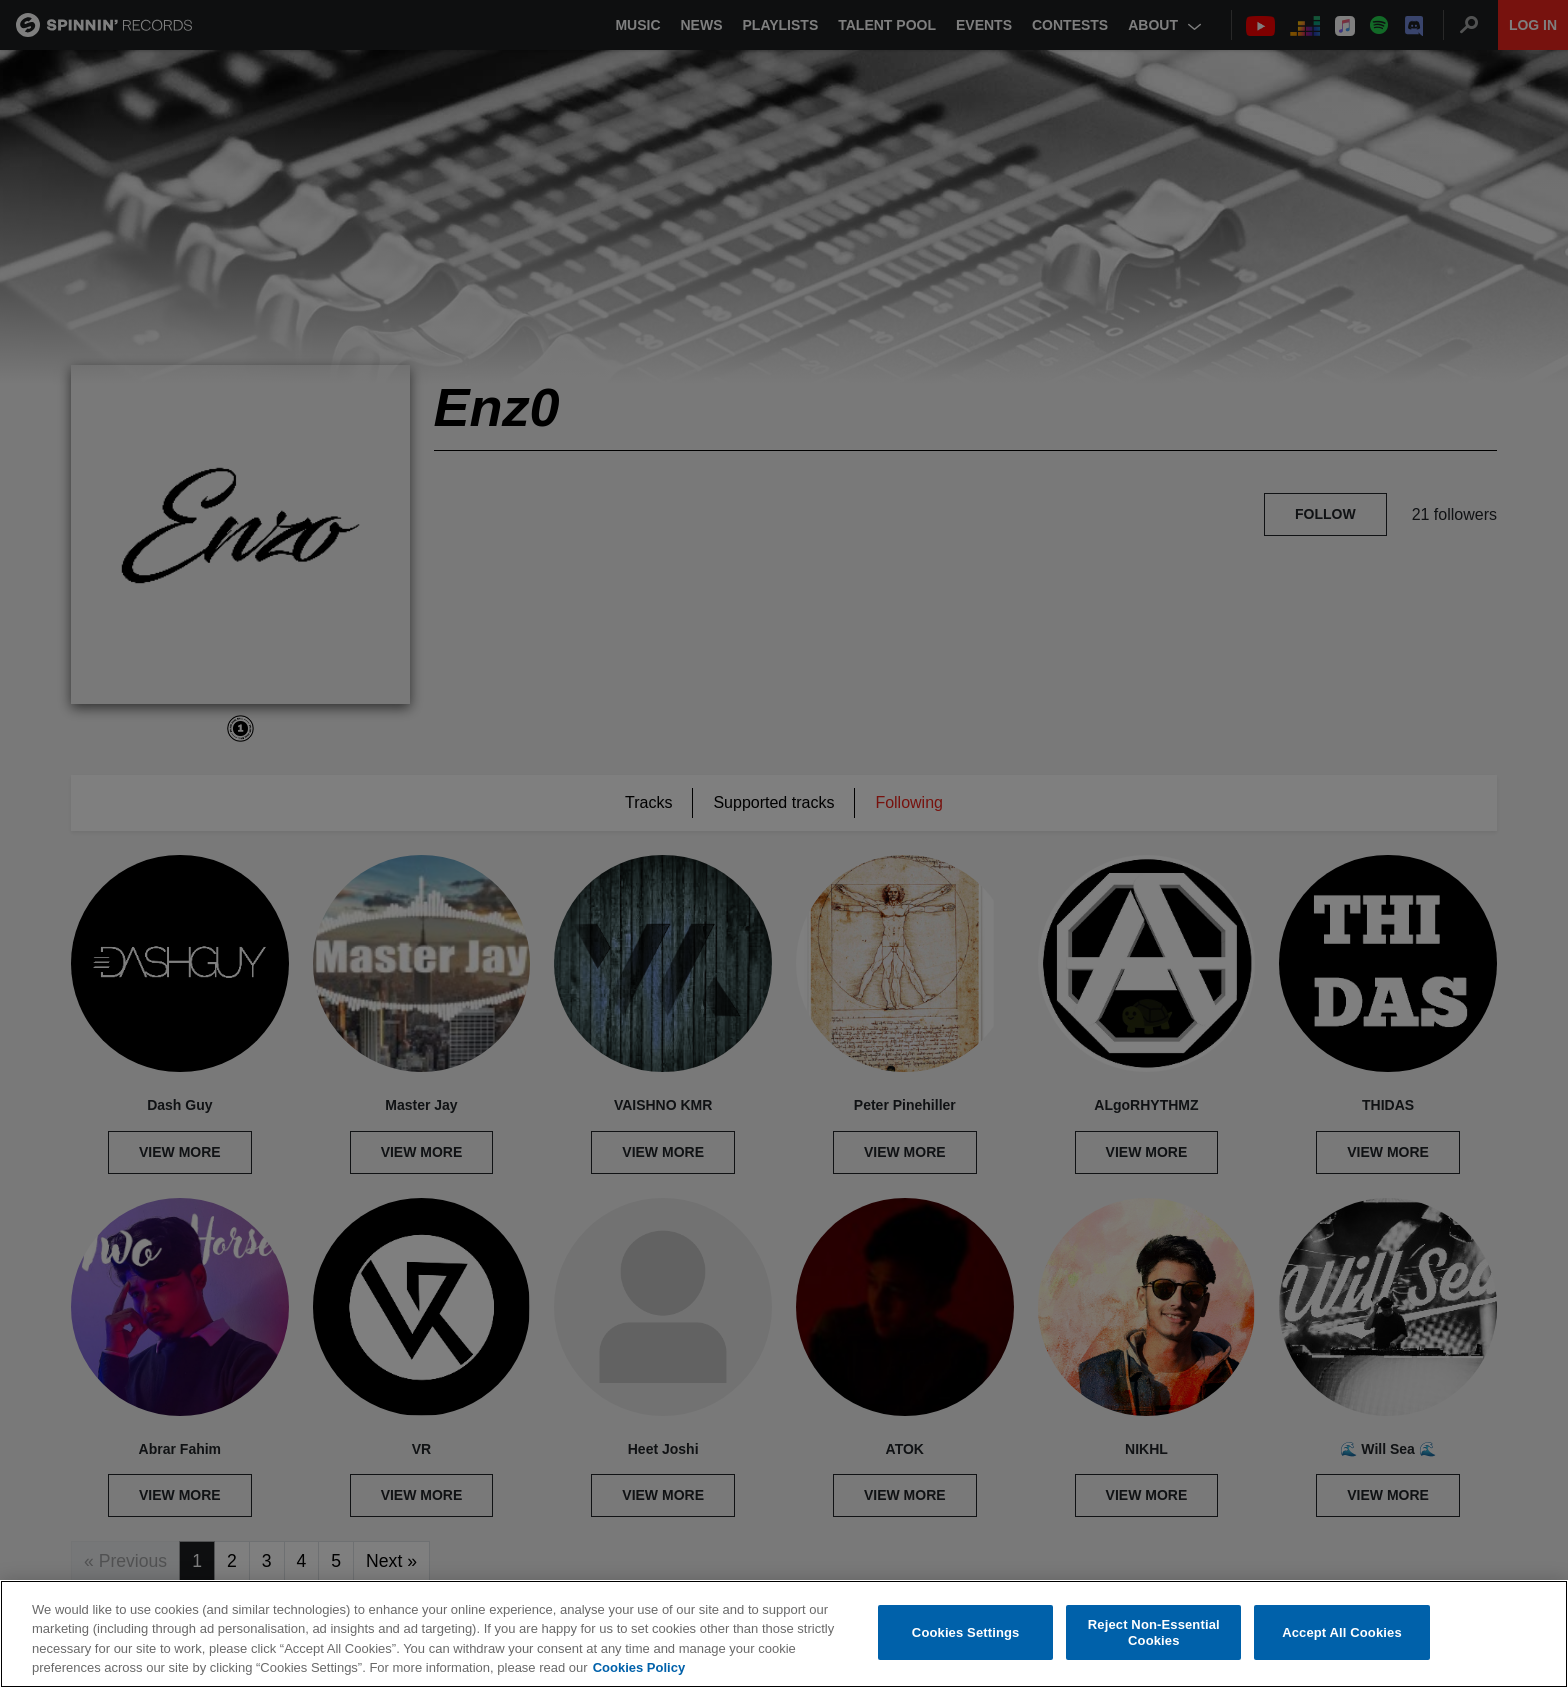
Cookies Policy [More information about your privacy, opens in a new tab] (639, 1668)
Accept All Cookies (1342, 1632)
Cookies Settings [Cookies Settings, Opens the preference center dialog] (966, 1632)
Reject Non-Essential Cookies (1154, 1633)
